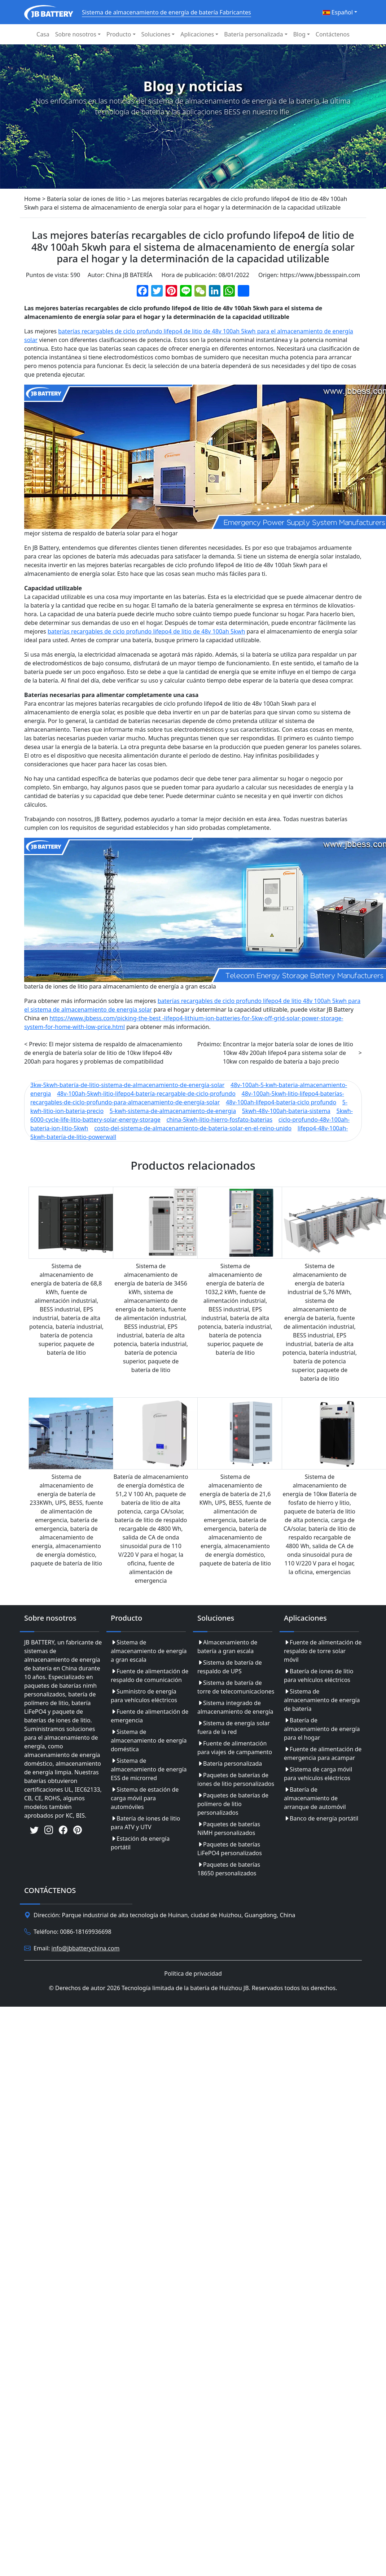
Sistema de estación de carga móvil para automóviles (145, 1798)
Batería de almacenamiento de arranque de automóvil (315, 1798)
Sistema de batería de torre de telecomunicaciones (235, 1687)
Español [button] (338, 12)
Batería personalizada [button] (253, 34)
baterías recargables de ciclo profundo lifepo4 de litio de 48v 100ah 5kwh (146, 631)
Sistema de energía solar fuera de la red (233, 1727)
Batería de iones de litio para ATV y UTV (145, 1822)
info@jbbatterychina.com (86, 1948)
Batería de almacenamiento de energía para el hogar (322, 1729)
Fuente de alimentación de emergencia (149, 1716)
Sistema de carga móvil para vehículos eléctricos (318, 1773)
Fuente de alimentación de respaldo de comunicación (149, 1675)
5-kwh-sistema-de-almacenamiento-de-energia (173, 1111)
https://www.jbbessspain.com (320, 275)
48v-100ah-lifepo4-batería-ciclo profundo (281, 1102)
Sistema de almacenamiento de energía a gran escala (149, 1651)
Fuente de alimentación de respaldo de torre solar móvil (322, 1651)
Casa (42, 34)
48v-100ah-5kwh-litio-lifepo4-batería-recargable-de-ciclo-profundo (146, 1094)
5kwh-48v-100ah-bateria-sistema (286, 1111)
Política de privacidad (193, 1973)
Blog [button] (299, 34)
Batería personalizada (229, 1763)
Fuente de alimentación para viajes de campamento (234, 1747)
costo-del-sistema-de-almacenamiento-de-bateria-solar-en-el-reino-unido (192, 1128)
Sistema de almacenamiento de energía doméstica (149, 1740)
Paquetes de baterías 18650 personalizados (228, 1869)
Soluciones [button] (156, 34)
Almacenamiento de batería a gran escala (227, 1646)
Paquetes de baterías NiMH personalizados (228, 1828)
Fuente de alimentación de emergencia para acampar (322, 1753)
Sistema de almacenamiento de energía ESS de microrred (149, 1769)
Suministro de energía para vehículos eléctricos (144, 1695)
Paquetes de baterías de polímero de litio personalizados (232, 1804)
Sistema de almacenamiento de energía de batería (322, 1700)
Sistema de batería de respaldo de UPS (229, 1667)
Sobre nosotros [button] (75, 34)
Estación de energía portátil (140, 1843)
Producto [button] (118, 34)
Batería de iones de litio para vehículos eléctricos (318, 1675)
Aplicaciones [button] (197, 34)
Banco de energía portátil (321, 1818)
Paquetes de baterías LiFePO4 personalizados (229, 1848)
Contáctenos (333, 34)
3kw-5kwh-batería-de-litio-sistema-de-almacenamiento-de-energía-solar (127, 1085)
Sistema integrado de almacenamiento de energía (235, 1707)
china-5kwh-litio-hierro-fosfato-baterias (219, 1119)
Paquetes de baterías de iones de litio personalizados (235, 1779)
